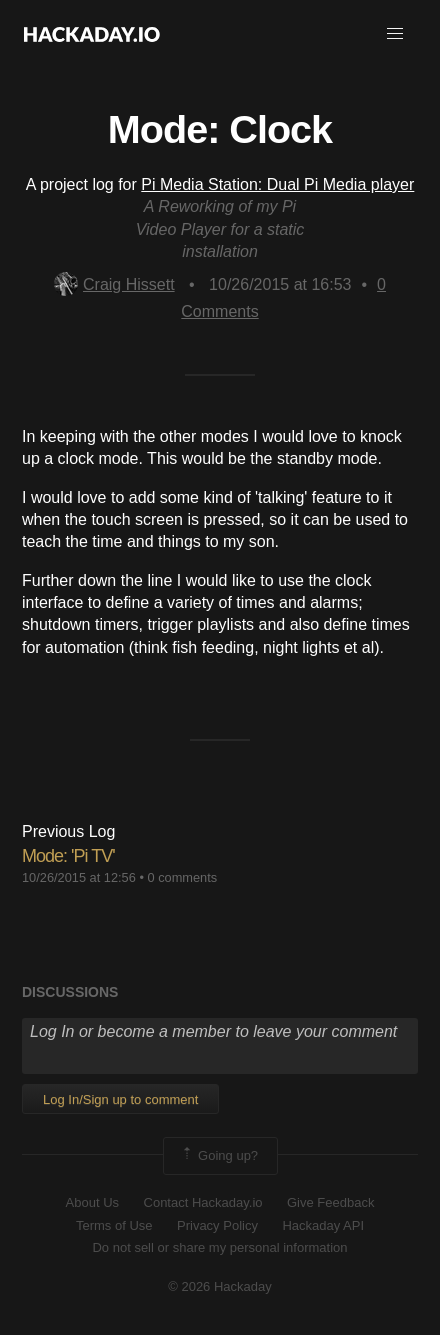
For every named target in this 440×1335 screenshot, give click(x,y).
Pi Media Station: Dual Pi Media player (277, 184)
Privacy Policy (217, 1225)
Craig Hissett (114, 284)
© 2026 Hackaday (220, 1286)
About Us (92, 1202)
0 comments (182, 877)
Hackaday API (323, 1225)
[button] (395, 34)
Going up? (219, 1156)
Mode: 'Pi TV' (68, 856)
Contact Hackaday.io (203, 1202)
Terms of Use (114, 1225)
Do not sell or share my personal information (219, 1247)
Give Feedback (330, 1202)
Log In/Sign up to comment (120, 1099)
